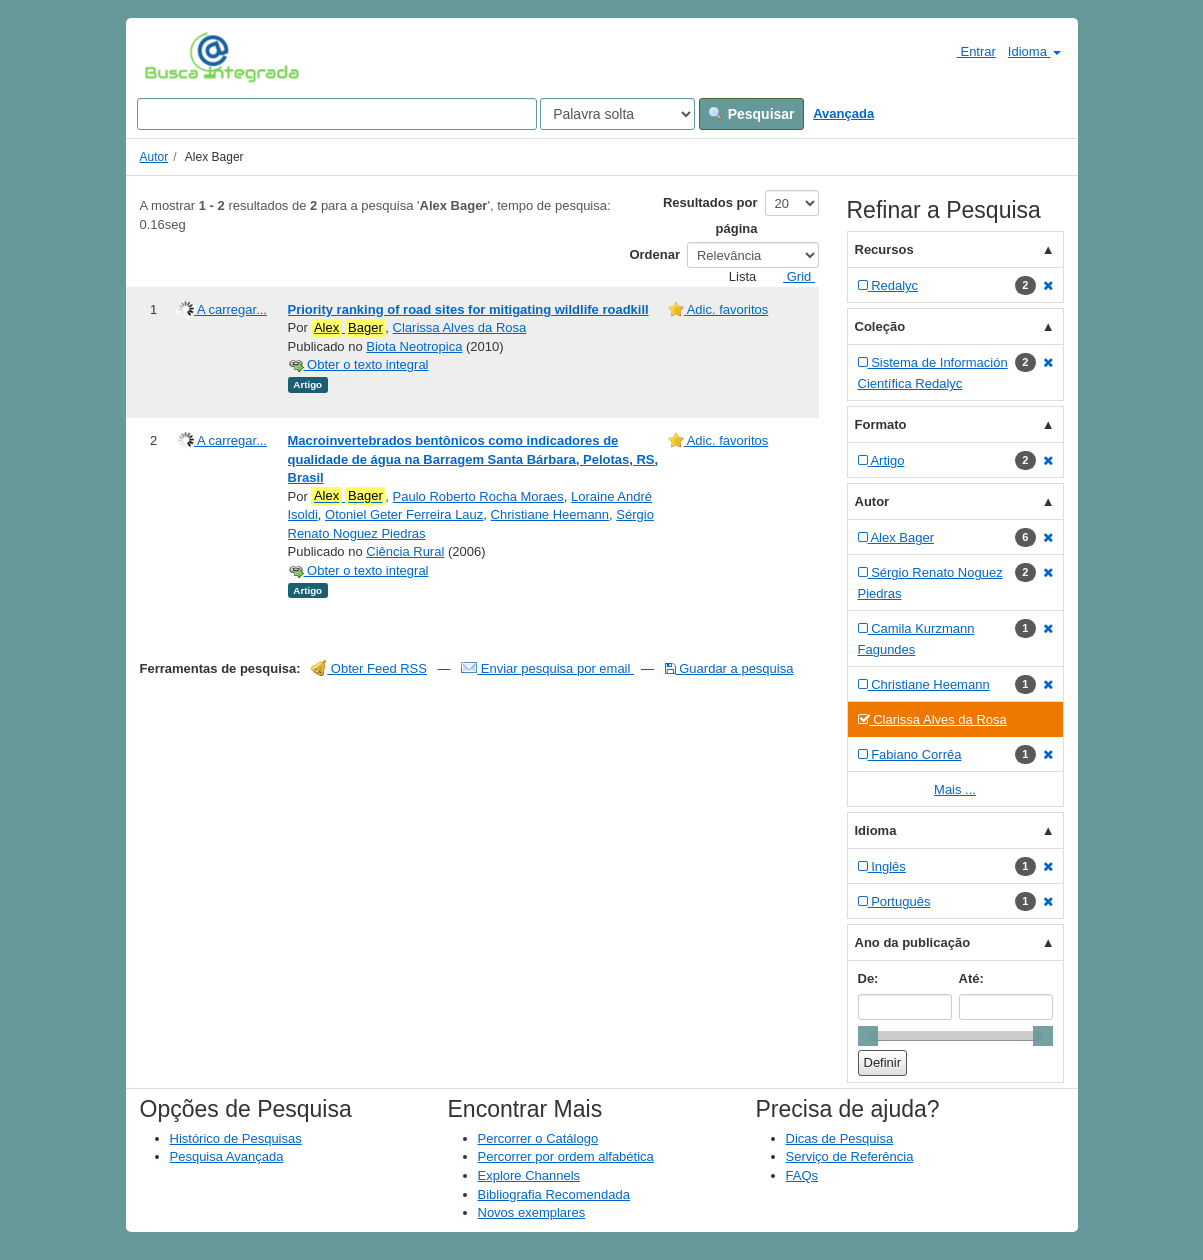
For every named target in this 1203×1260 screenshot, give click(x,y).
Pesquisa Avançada (227, 1156)
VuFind (175, 57)
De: (868, 978)
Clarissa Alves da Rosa (460, 327)
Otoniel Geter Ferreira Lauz (404, 514)
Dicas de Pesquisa (840, 1138)
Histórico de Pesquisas (236, 1138)
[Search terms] (337, 114)
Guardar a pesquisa (729, 668)
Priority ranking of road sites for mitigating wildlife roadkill (468, 309)
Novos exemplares (532, 1212)
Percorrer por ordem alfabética (566, 1156)
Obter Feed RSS (369, 668)
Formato (881, 424)
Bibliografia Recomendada (554, 1194)
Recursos (884, 249)
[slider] (868, 1036)
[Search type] (617, 114)
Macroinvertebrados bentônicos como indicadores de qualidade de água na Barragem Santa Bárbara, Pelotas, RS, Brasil (473, 459)
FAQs (802, 1175)
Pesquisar (751, 114)
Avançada (843, 113)
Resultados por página (710, 215)
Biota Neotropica (414, 346)
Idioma (1034, 51)
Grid (791, 276)
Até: (971, 978)
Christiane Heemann (550, 514)
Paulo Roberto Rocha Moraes (478, 496)
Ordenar (654, 254)
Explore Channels (529, 1175)
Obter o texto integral (358, 364)
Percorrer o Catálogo (538, 1138)
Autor (154, 157)
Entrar (968, 51)
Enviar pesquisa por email (547, 668)
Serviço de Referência (850, 1156)
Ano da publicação (913, 942)
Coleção (880, 326)
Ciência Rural (405, 551)
